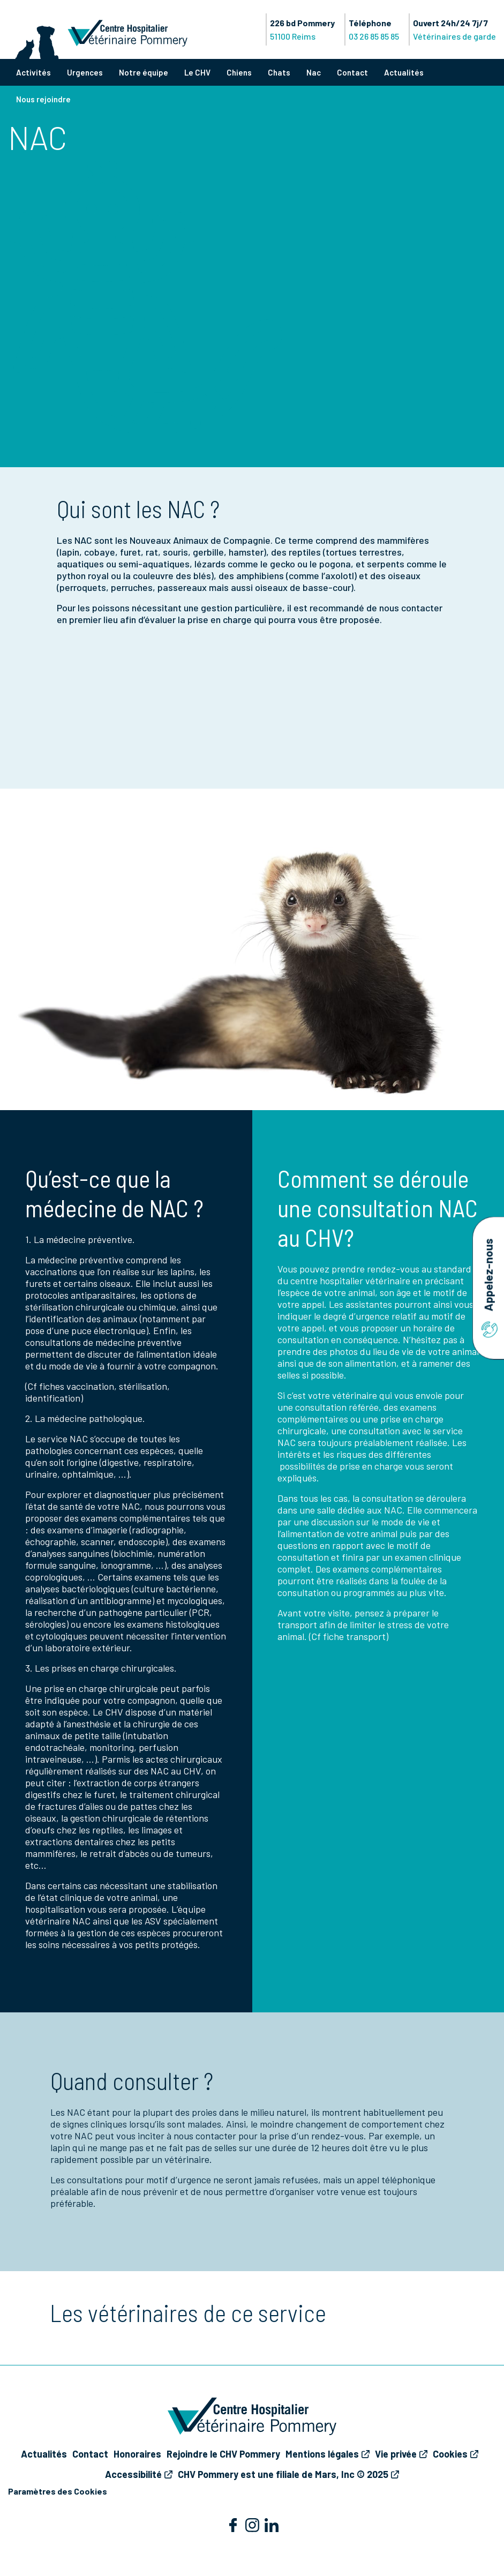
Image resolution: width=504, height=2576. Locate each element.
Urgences (85, 72)
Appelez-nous (488, 1288)
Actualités (404, 72)
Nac (313, 72)
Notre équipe (143, 72)
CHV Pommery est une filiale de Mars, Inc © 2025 (283, 2474)
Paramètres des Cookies (57, 2491)
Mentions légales (322, 2454)
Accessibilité (133, 2474)
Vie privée (396, 2454)
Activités (33, 72)
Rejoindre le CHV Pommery (223, 2454)
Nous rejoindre (43, 99)
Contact (352, 72)
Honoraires (137, 2454)
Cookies (450, 2454)
